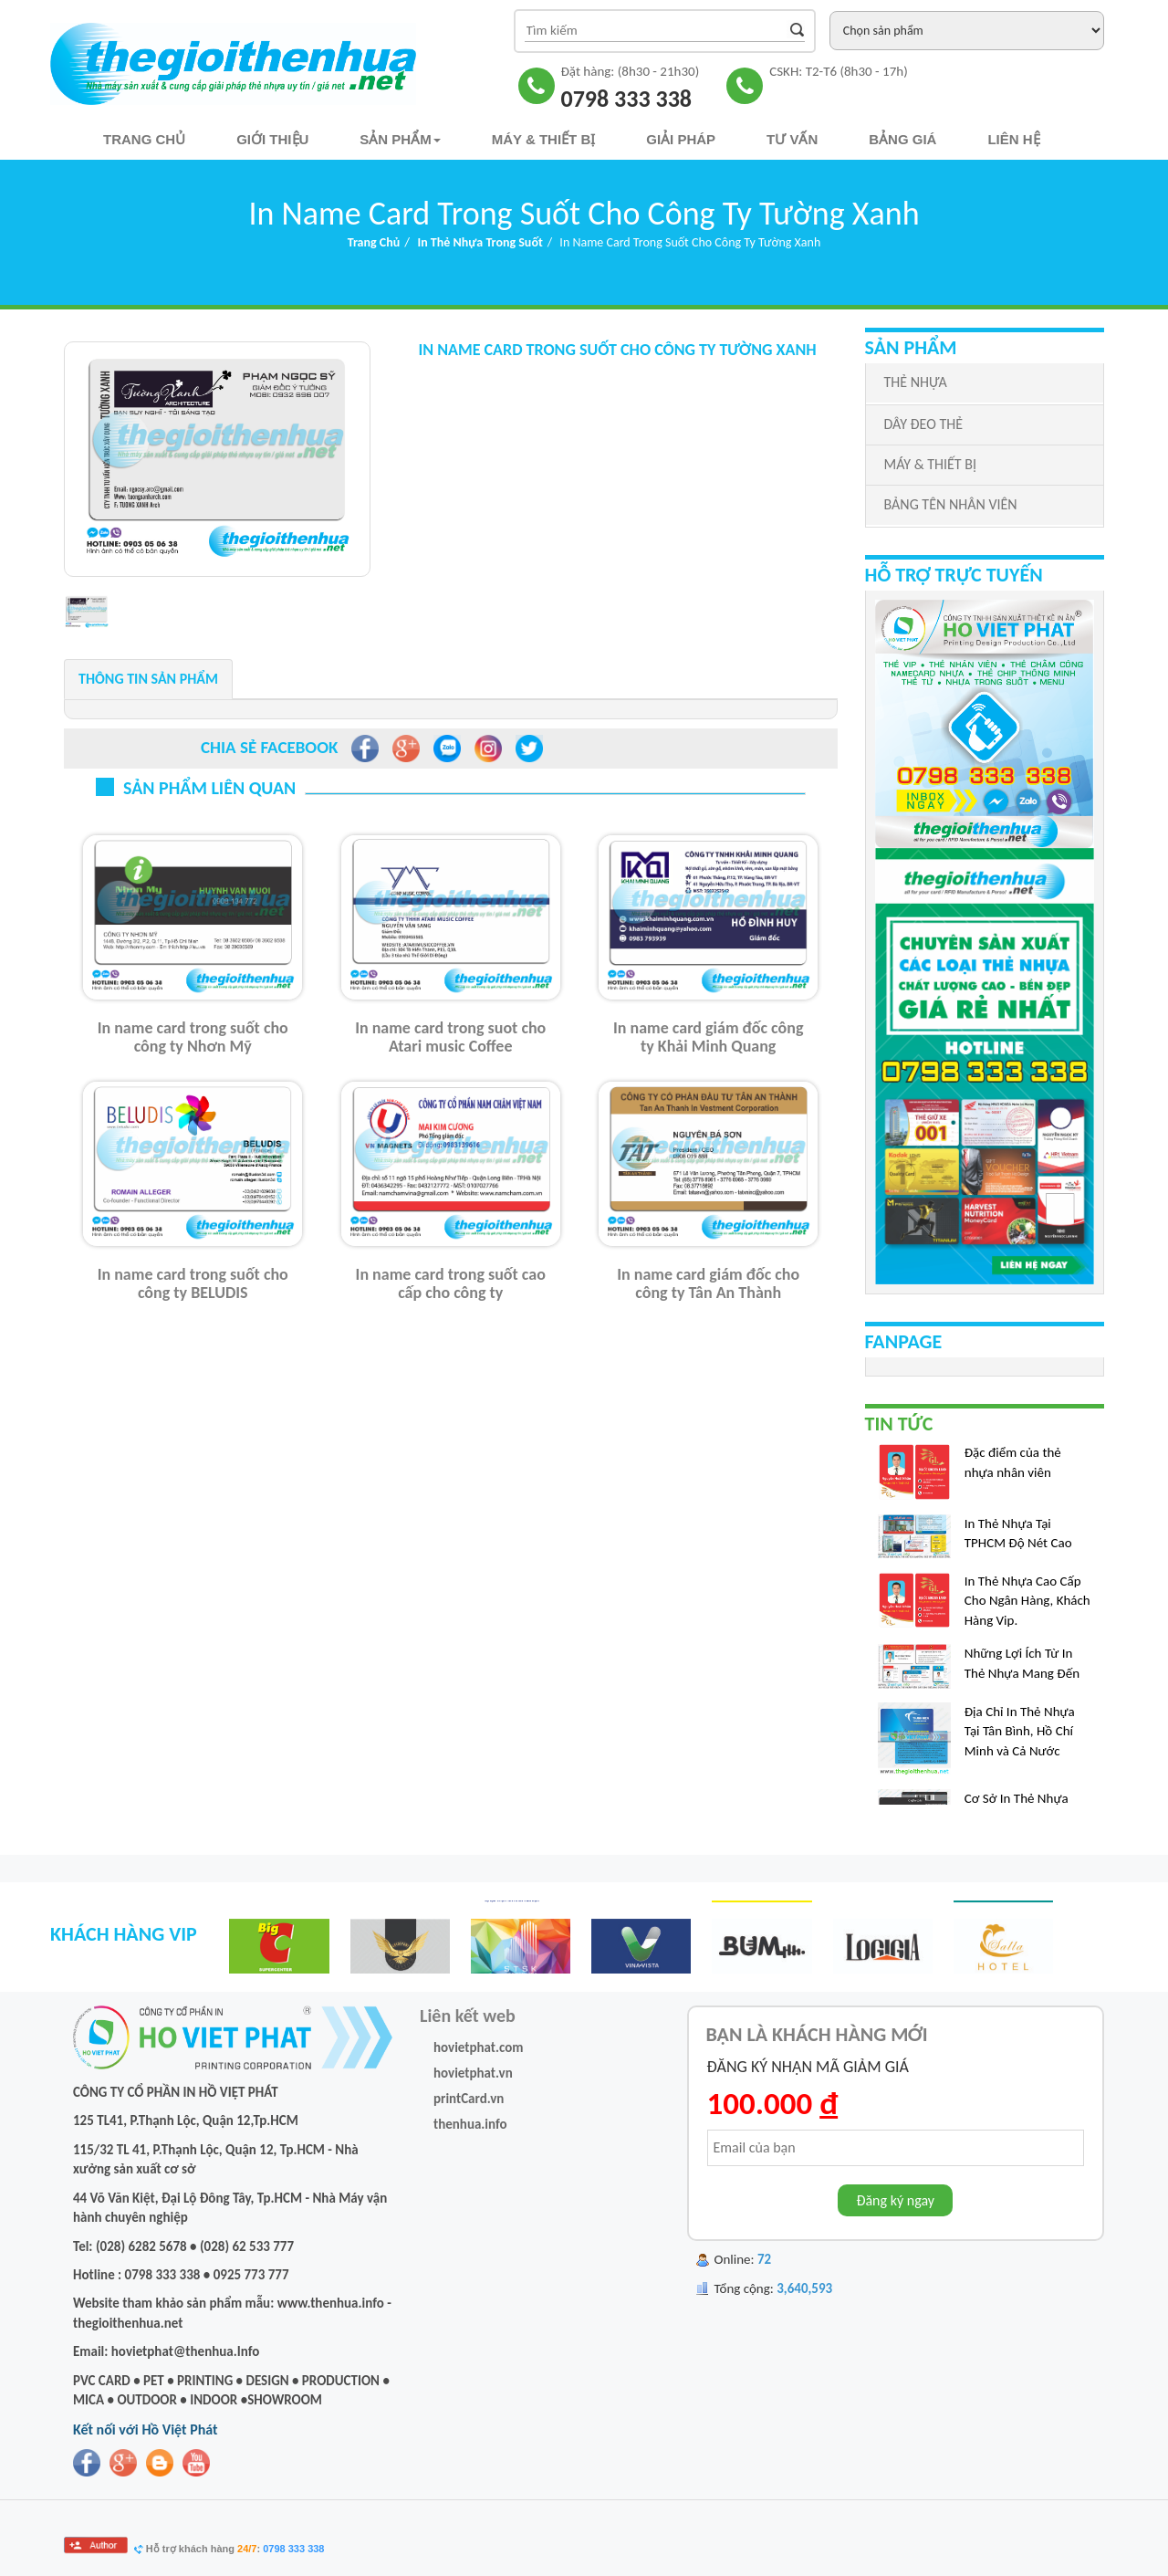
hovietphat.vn (473, 2073)
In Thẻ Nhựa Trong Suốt (479, 242)
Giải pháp (680, 139)
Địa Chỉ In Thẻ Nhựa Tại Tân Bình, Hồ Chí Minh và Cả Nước (1020, 1737)
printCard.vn (468, 2098)
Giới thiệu (272, 139)
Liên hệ (1013, 139)
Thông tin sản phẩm (148, 678)
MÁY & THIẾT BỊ (930, 464)
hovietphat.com (478, 2047)
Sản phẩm (400, 139)
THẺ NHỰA (915, 382)
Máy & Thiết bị (544, 139)
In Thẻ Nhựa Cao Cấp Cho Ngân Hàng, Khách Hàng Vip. (1027, 1607)
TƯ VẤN (792, 139)
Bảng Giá (902, 139)
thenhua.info (470, 2124)
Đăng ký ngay (895, 2200)
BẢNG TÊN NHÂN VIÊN (950, 504)
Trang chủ (144, 139)
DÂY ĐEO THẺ (923, 424)
